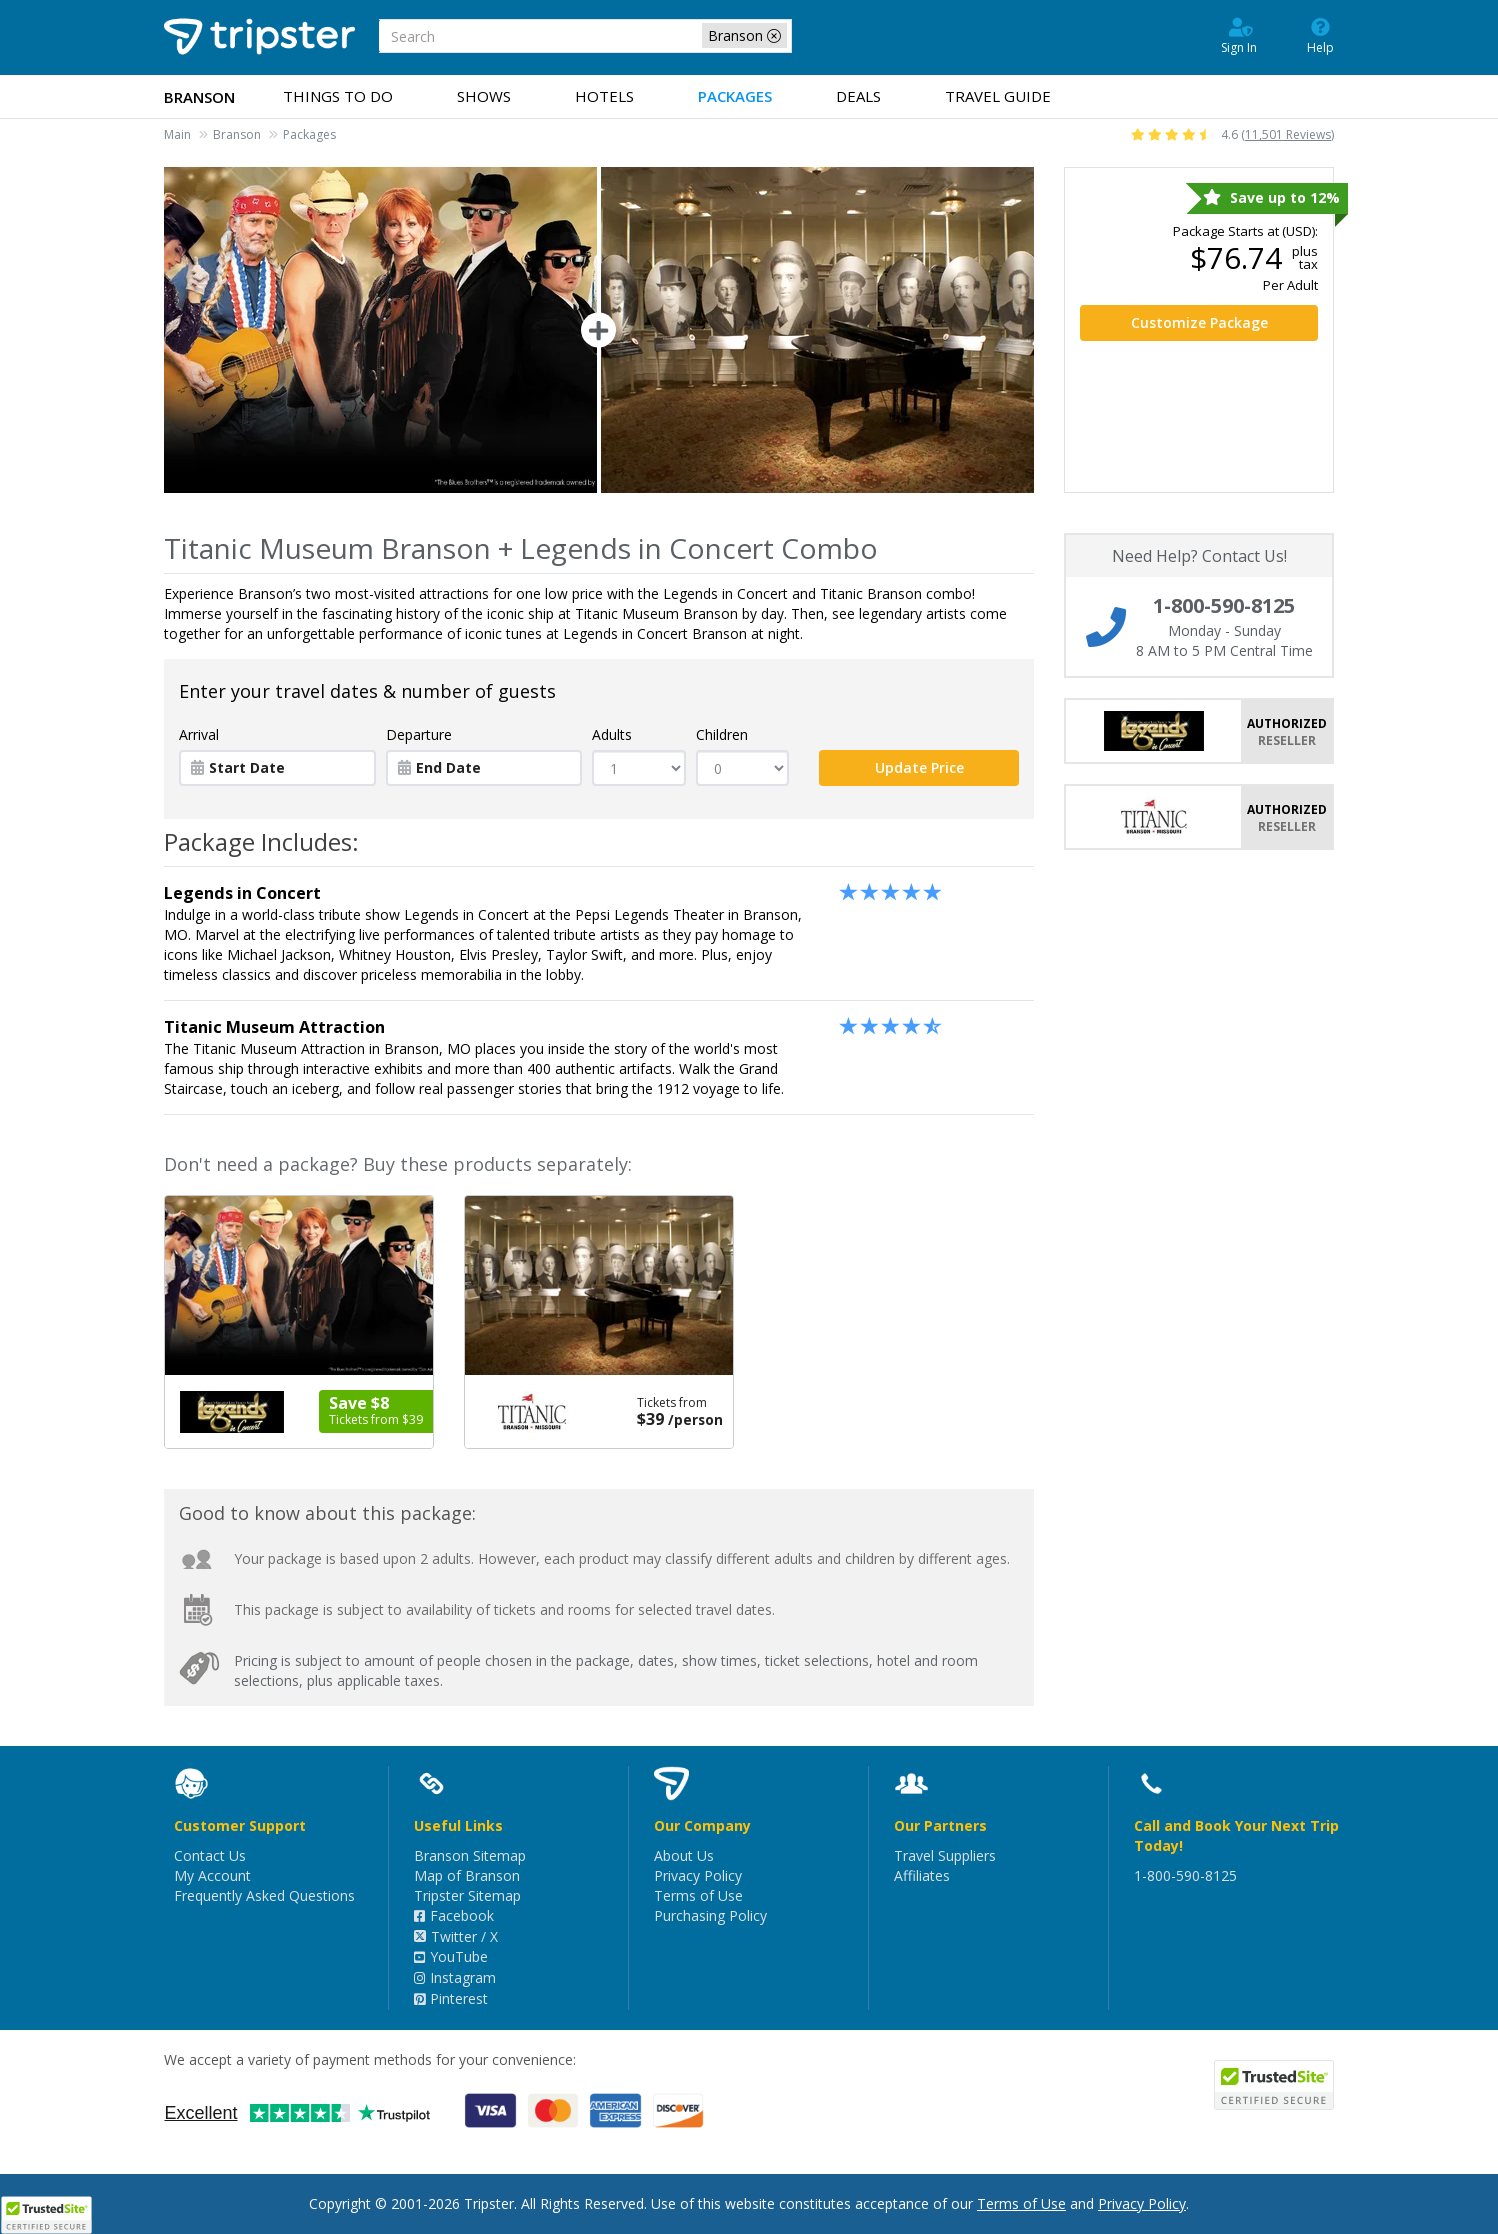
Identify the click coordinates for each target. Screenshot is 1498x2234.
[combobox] (585, 36)
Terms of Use (698, 1895)
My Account (212, 1875)
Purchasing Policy (710, 1915)
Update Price (919, 767)
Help (1320, 35)
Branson (237, 134)
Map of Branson (467, 1875)
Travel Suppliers (945, 1855)
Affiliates (922, 1875)
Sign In (1239, 35)
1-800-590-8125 (1185, 1875)
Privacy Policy (698, 1875)
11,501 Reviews (1288, 134)
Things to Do (338, 96)
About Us (684, 1855)
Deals (858, 96)
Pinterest (451, 1998)
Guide (998, 96)
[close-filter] (774, 36)
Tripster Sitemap (467, 1895)
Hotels (604, 96)
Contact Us (210, 1855)
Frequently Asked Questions (264, 1895)
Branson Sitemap (470, 1855)
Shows (484, 96)
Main (177, 134)
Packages (735, 96)
